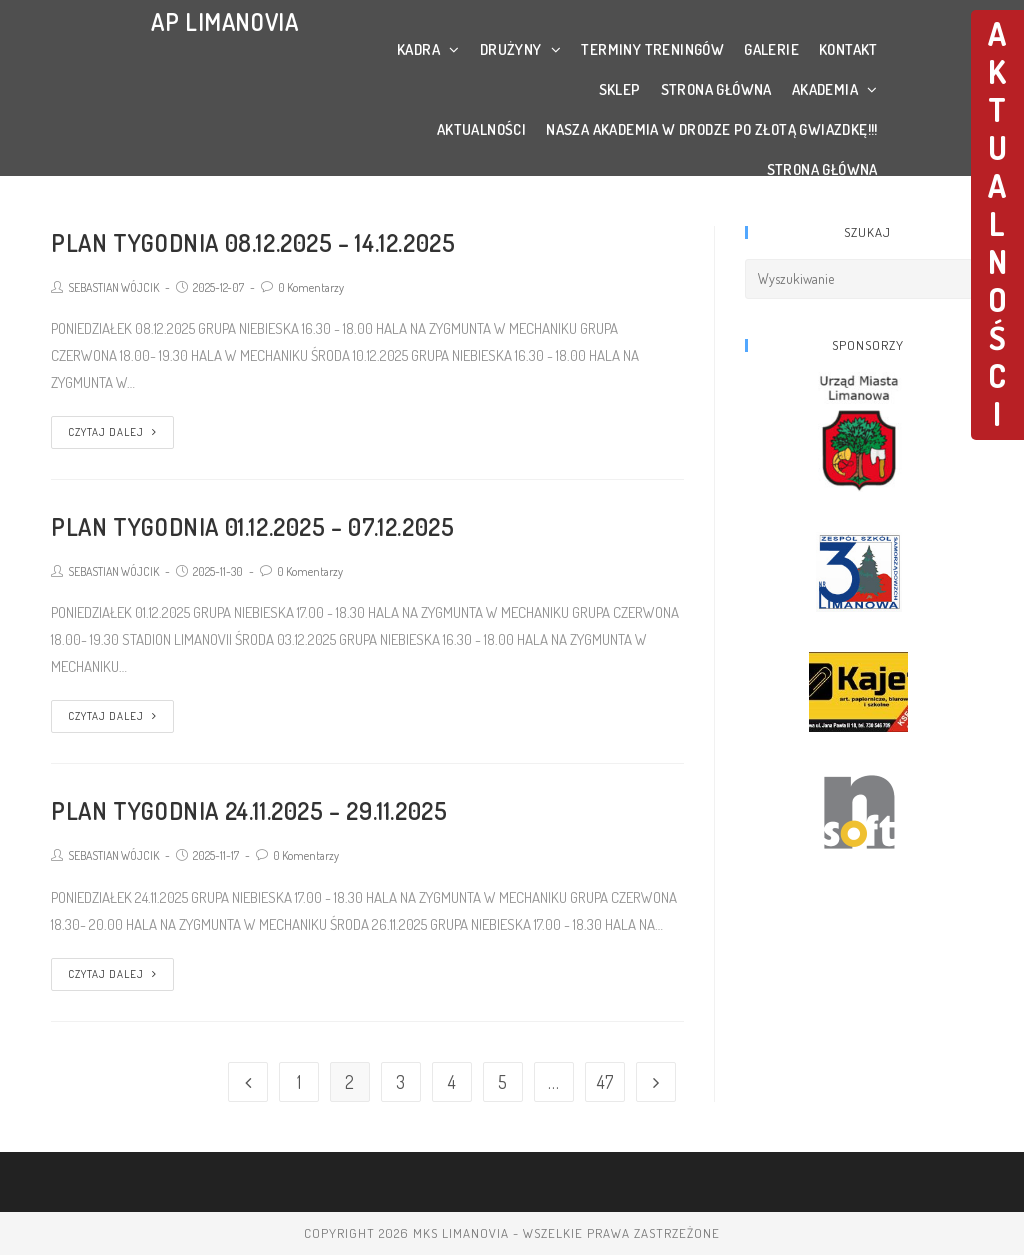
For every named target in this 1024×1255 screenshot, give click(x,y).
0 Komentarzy (311, 287)
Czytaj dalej (112, 432)
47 (605, 1082)
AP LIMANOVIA (224, 21)
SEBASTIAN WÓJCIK (113, 287)
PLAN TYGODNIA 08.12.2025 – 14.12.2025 (253, 242)
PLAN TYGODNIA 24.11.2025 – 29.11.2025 (249, 810)
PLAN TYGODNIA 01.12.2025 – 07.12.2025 (252, 526)
